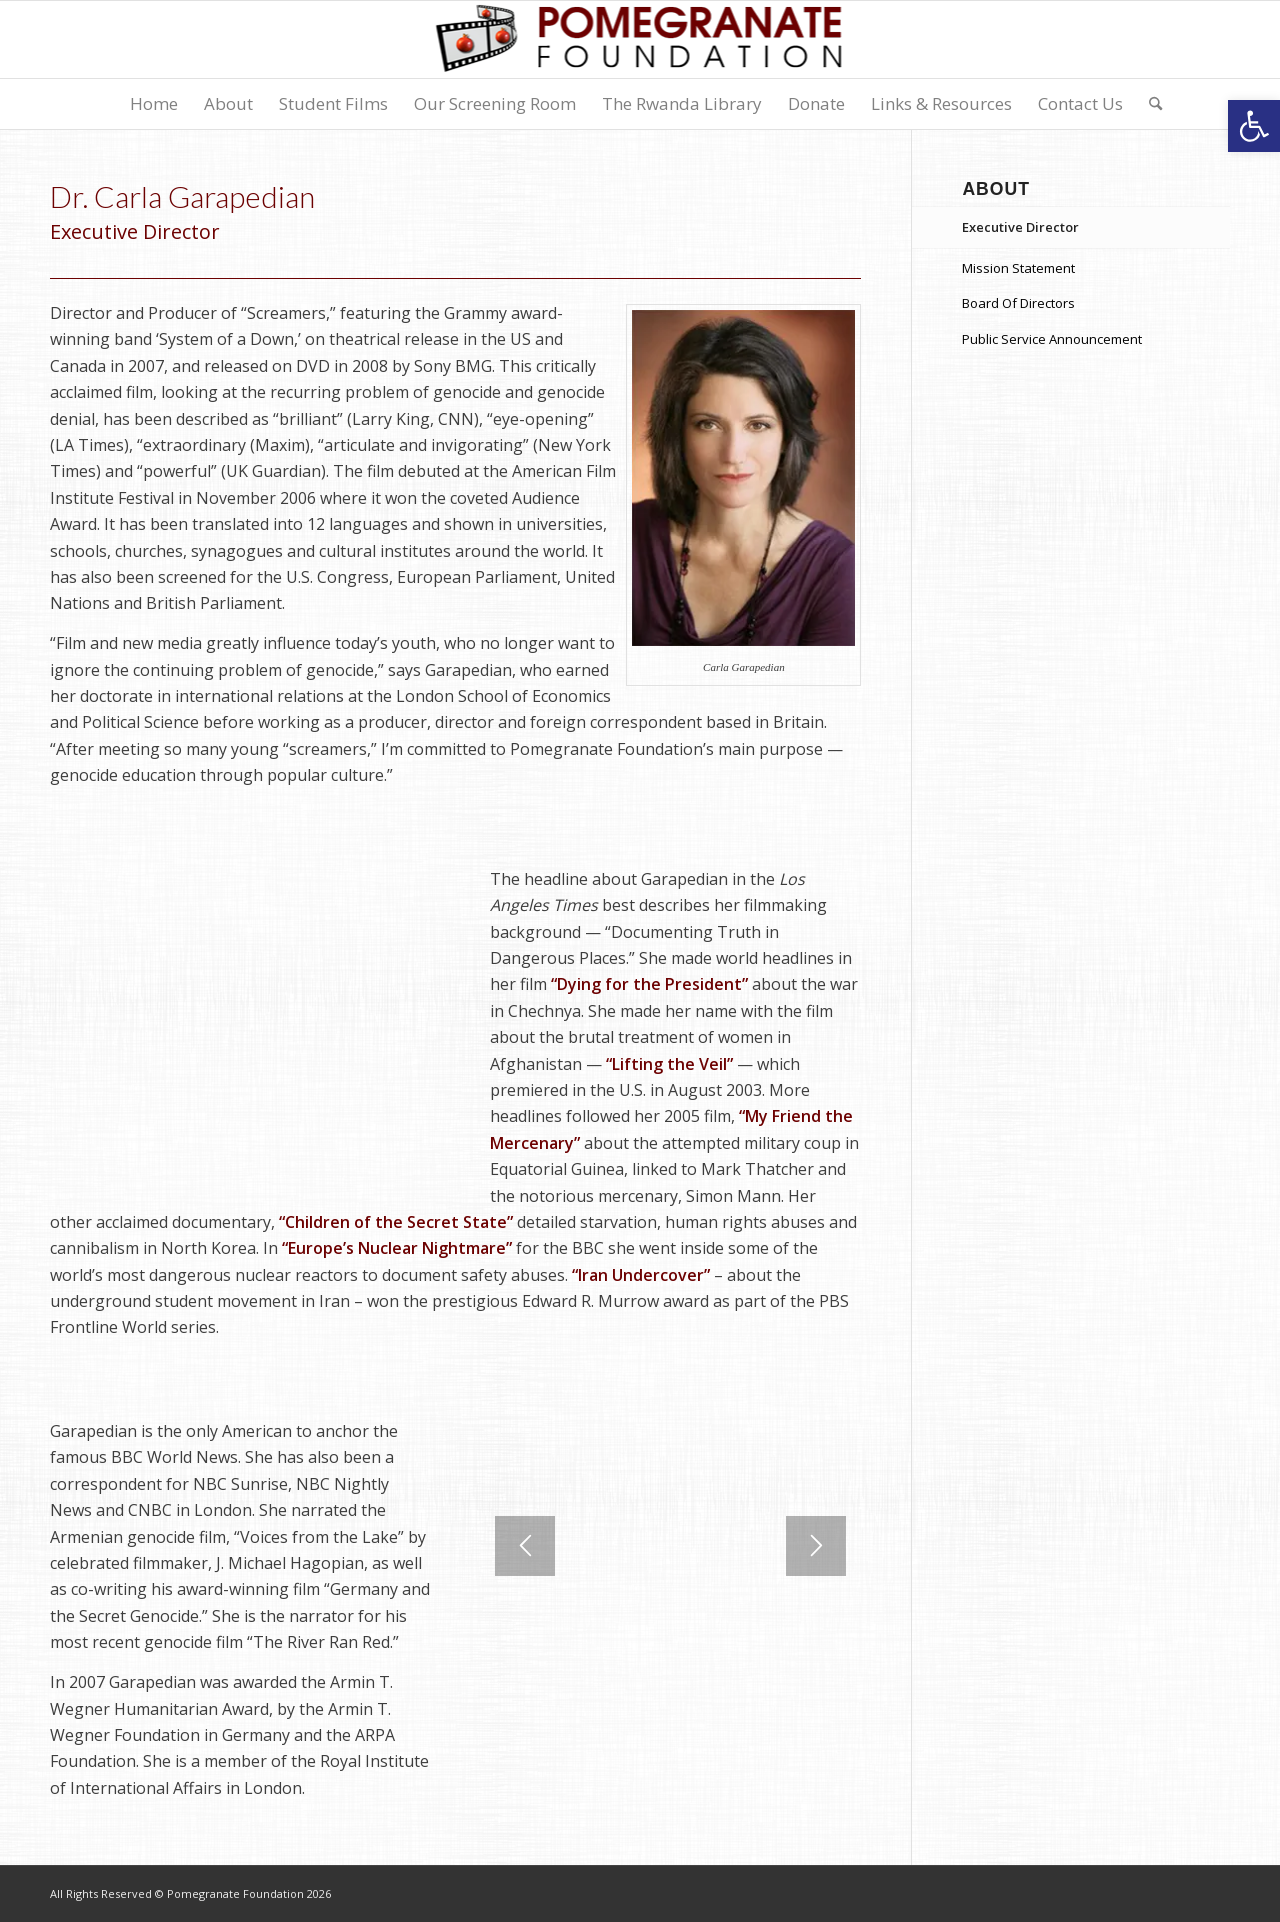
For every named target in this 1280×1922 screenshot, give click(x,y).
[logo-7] (640, 39)
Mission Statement (1018, 268)
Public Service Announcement (1052, 339)
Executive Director (1020, 227)
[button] (1254, 126)
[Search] (1149, 104)
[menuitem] (154, 104)
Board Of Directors (1018, 303)
